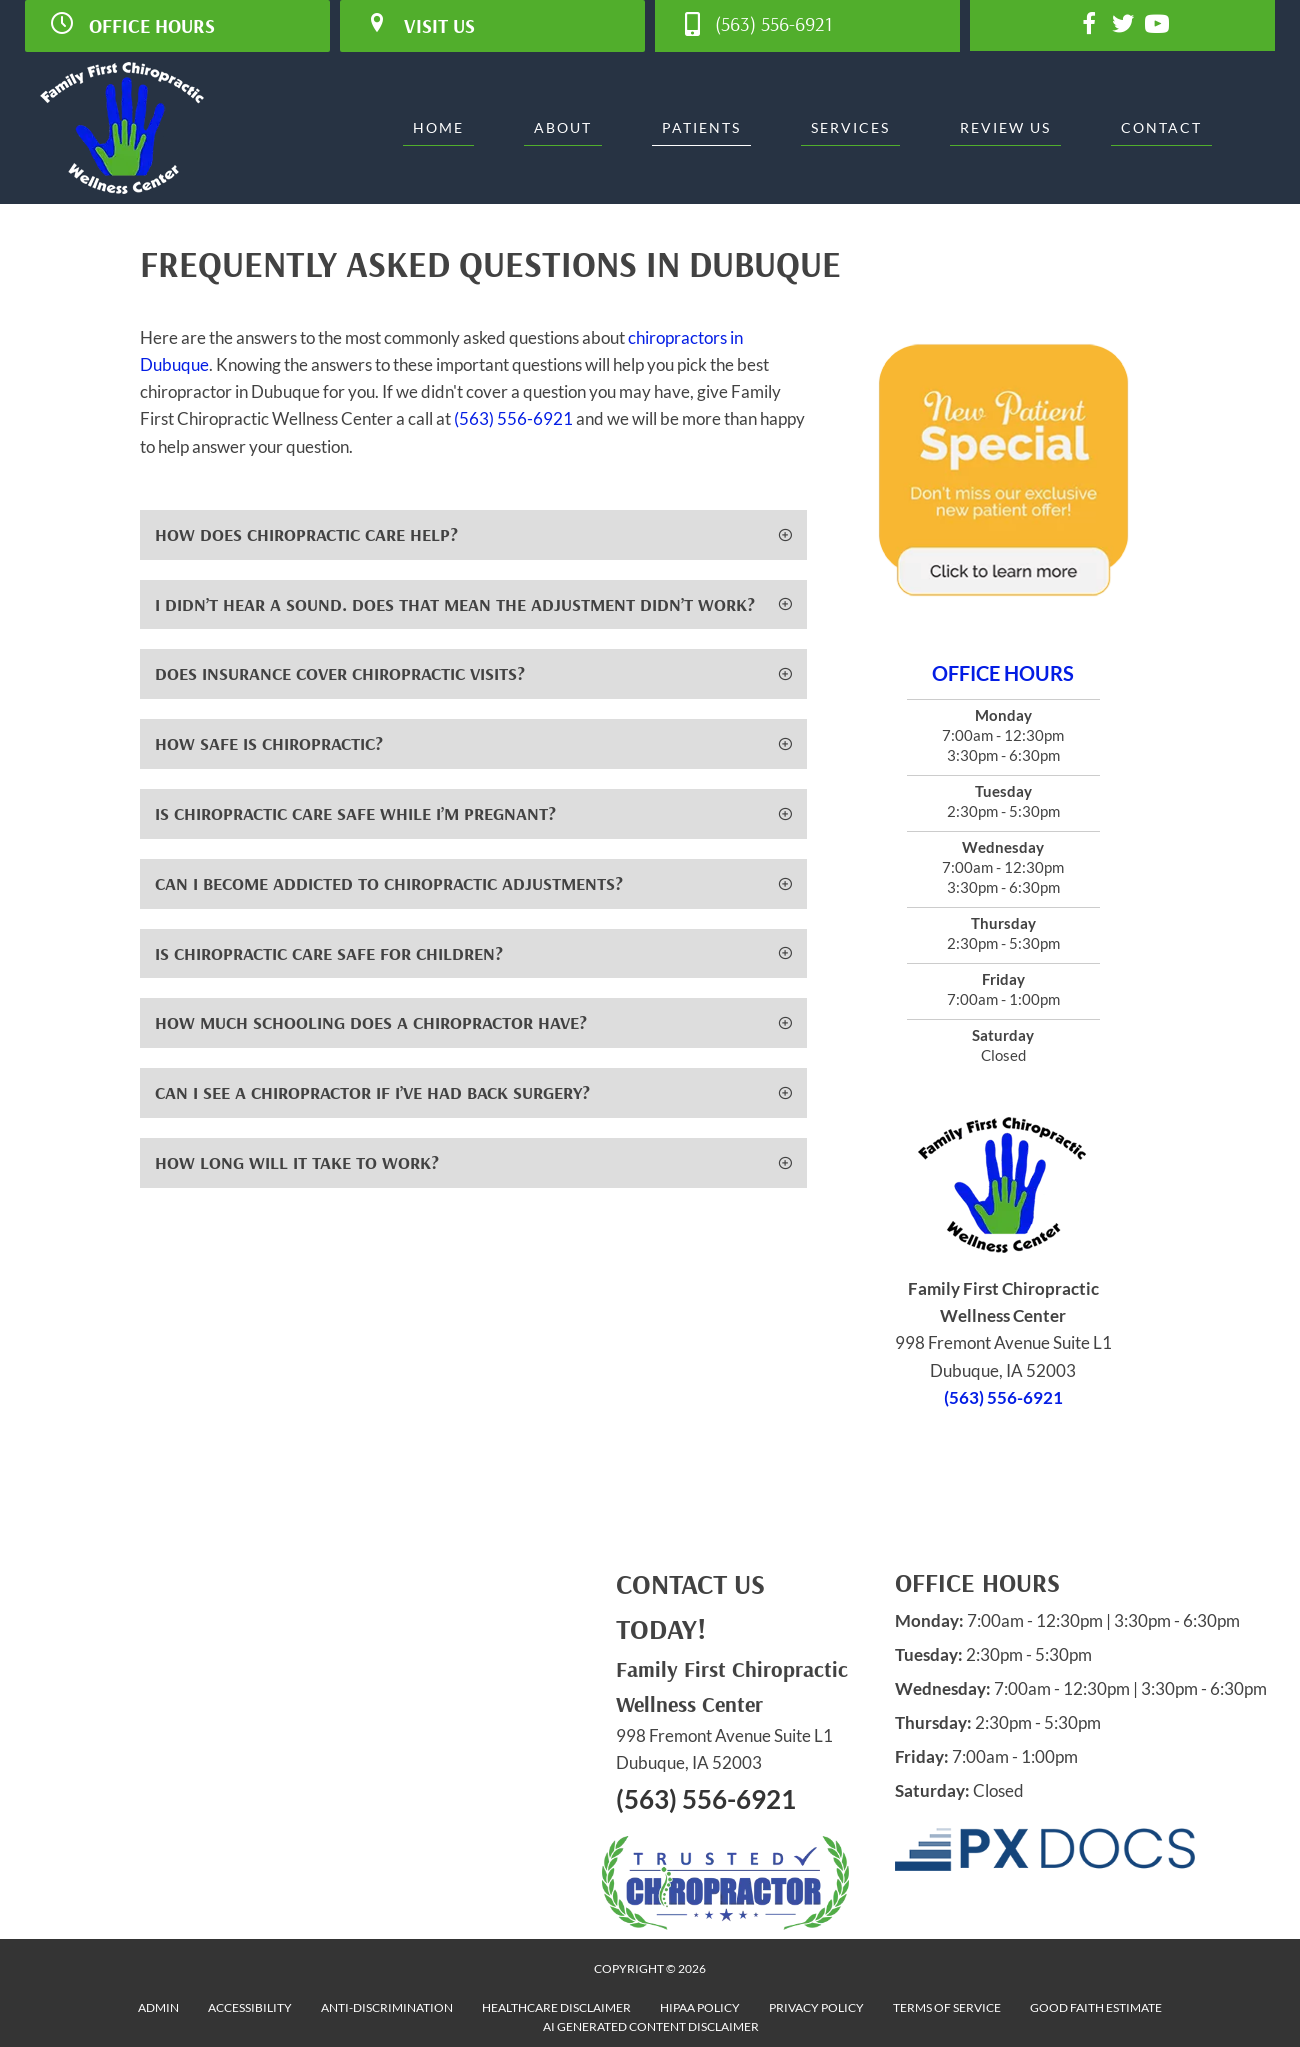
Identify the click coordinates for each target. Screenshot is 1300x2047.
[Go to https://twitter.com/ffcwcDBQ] (1123, 26)
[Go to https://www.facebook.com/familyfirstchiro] (1089, 26)
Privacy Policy (816, 2007)
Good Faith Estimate (1096, 2007)
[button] (473, 535)
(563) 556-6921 (513, 418)
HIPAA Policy (700, 2007)
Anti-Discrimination (387, 2007)
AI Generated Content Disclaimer (651, 2026)
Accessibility (250, 2007)
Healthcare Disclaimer (556, 2007)
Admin (158, 2007)
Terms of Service (947, 2007)
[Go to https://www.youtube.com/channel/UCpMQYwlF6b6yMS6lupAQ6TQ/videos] (1157, 26)
